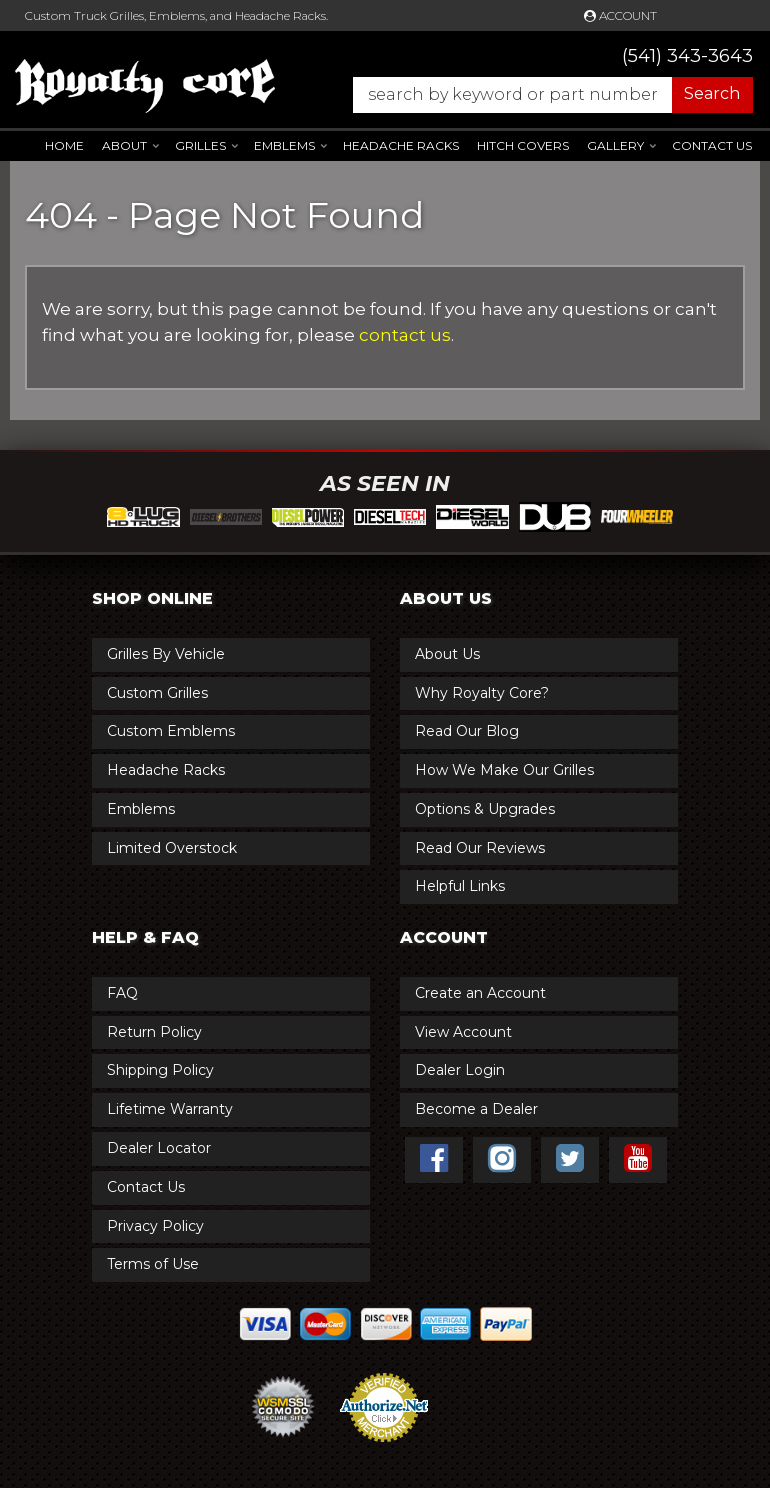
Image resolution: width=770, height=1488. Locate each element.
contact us (405, 335)
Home (64, 145)
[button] (543, 95)
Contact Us (712, 145)
